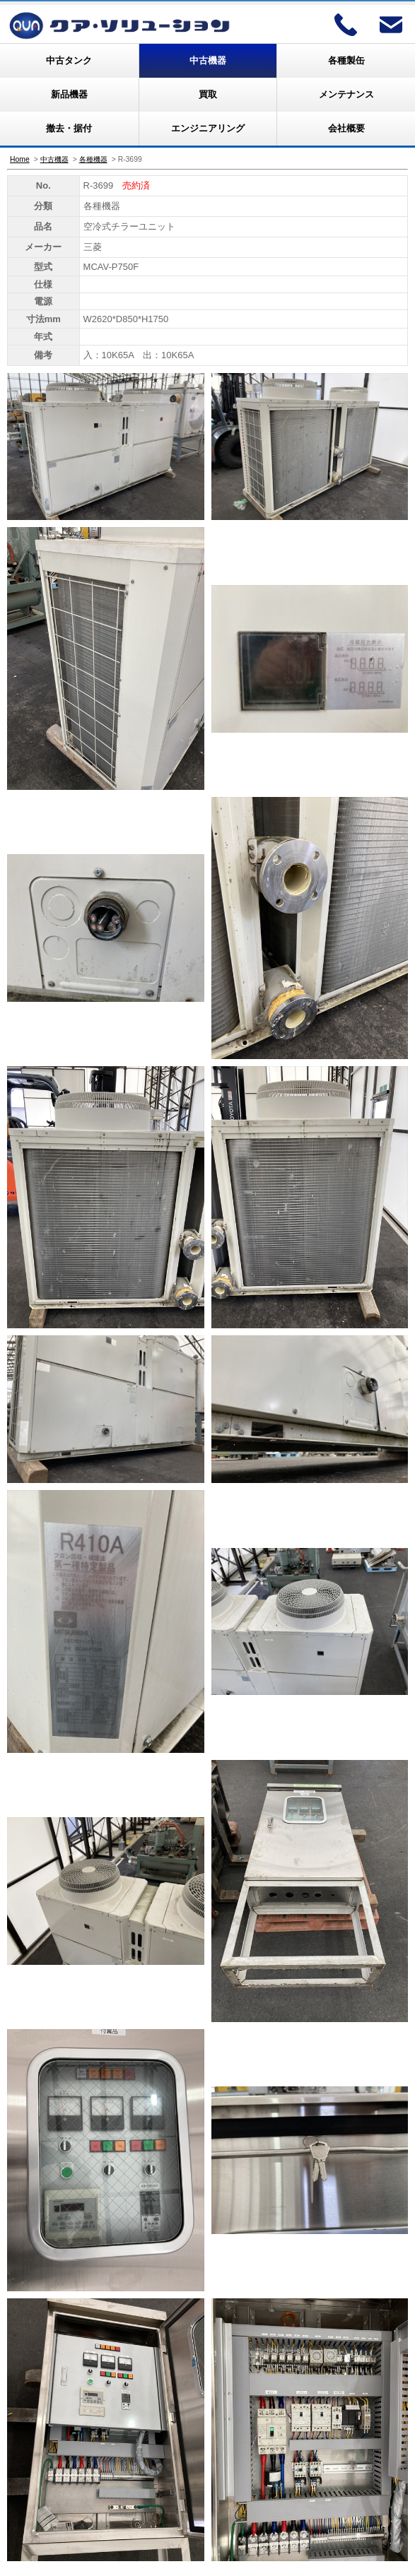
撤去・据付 (69, 128)
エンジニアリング (208, 128)
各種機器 (93, 159)
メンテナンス (346, 94)
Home (20, 159)
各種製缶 (346, 60)
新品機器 (69, 94)
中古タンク (69, 60)
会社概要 (346, 128)
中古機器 (207, 60)
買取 (208, 94)
